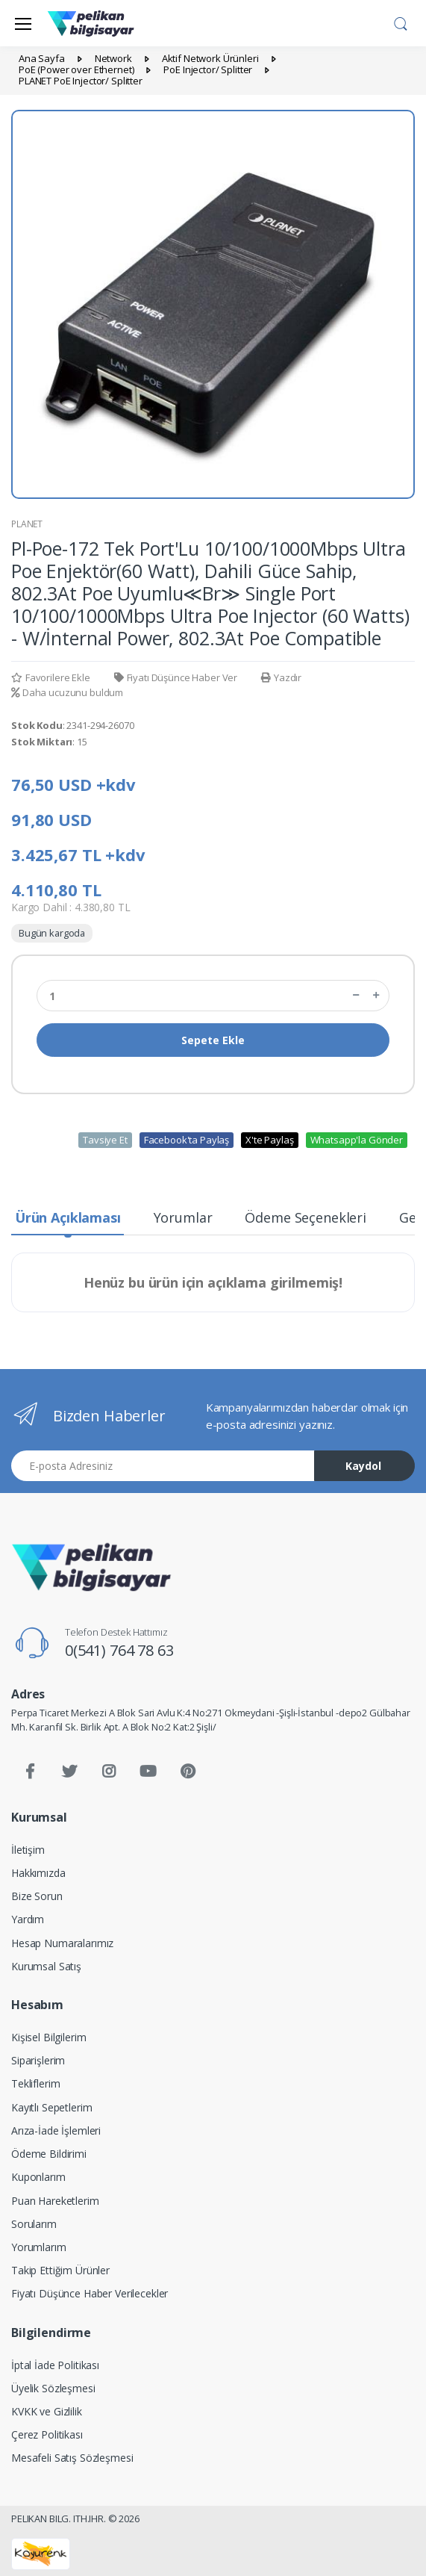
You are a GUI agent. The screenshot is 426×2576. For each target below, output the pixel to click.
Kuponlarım (38, 2177)
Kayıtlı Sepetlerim (51, 2107)
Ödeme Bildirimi (49, 2154)
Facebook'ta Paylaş (186, 1139)
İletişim (28, 1850)
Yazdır (281, 677)
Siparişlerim (38, 2060)
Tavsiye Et (105, 1139)
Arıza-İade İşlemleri (56, 2130)
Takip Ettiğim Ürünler (60, 2270)
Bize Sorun (37, 1896)
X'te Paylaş (269, 1139)
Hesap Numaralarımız (62, 1943)
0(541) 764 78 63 (119, 1650)
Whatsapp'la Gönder (356, 1139)
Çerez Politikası (47, 2434)
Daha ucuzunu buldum (67, 692)
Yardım (27, 1919)
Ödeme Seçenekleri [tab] (305, 1217)
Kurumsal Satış (46, 1966)
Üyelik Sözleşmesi (53, 2388)
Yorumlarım (38, 2247)
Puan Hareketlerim (55, 2201)
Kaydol (363, 1466)
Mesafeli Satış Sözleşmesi (72, 2458)
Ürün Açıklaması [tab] (68, 1217)
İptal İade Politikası (55, 2365)
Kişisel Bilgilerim (48, 2037)
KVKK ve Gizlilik (46, 2411)
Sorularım (34, 2224)
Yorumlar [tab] (183, 1217)
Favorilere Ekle (50, 677)
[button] (400, 21)
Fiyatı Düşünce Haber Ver (175, 677)
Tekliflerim (35, 2083)
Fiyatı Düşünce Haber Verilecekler (89, 2293)
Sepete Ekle (213, 1040)
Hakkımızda (38, 1873)
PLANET (27, 524)
